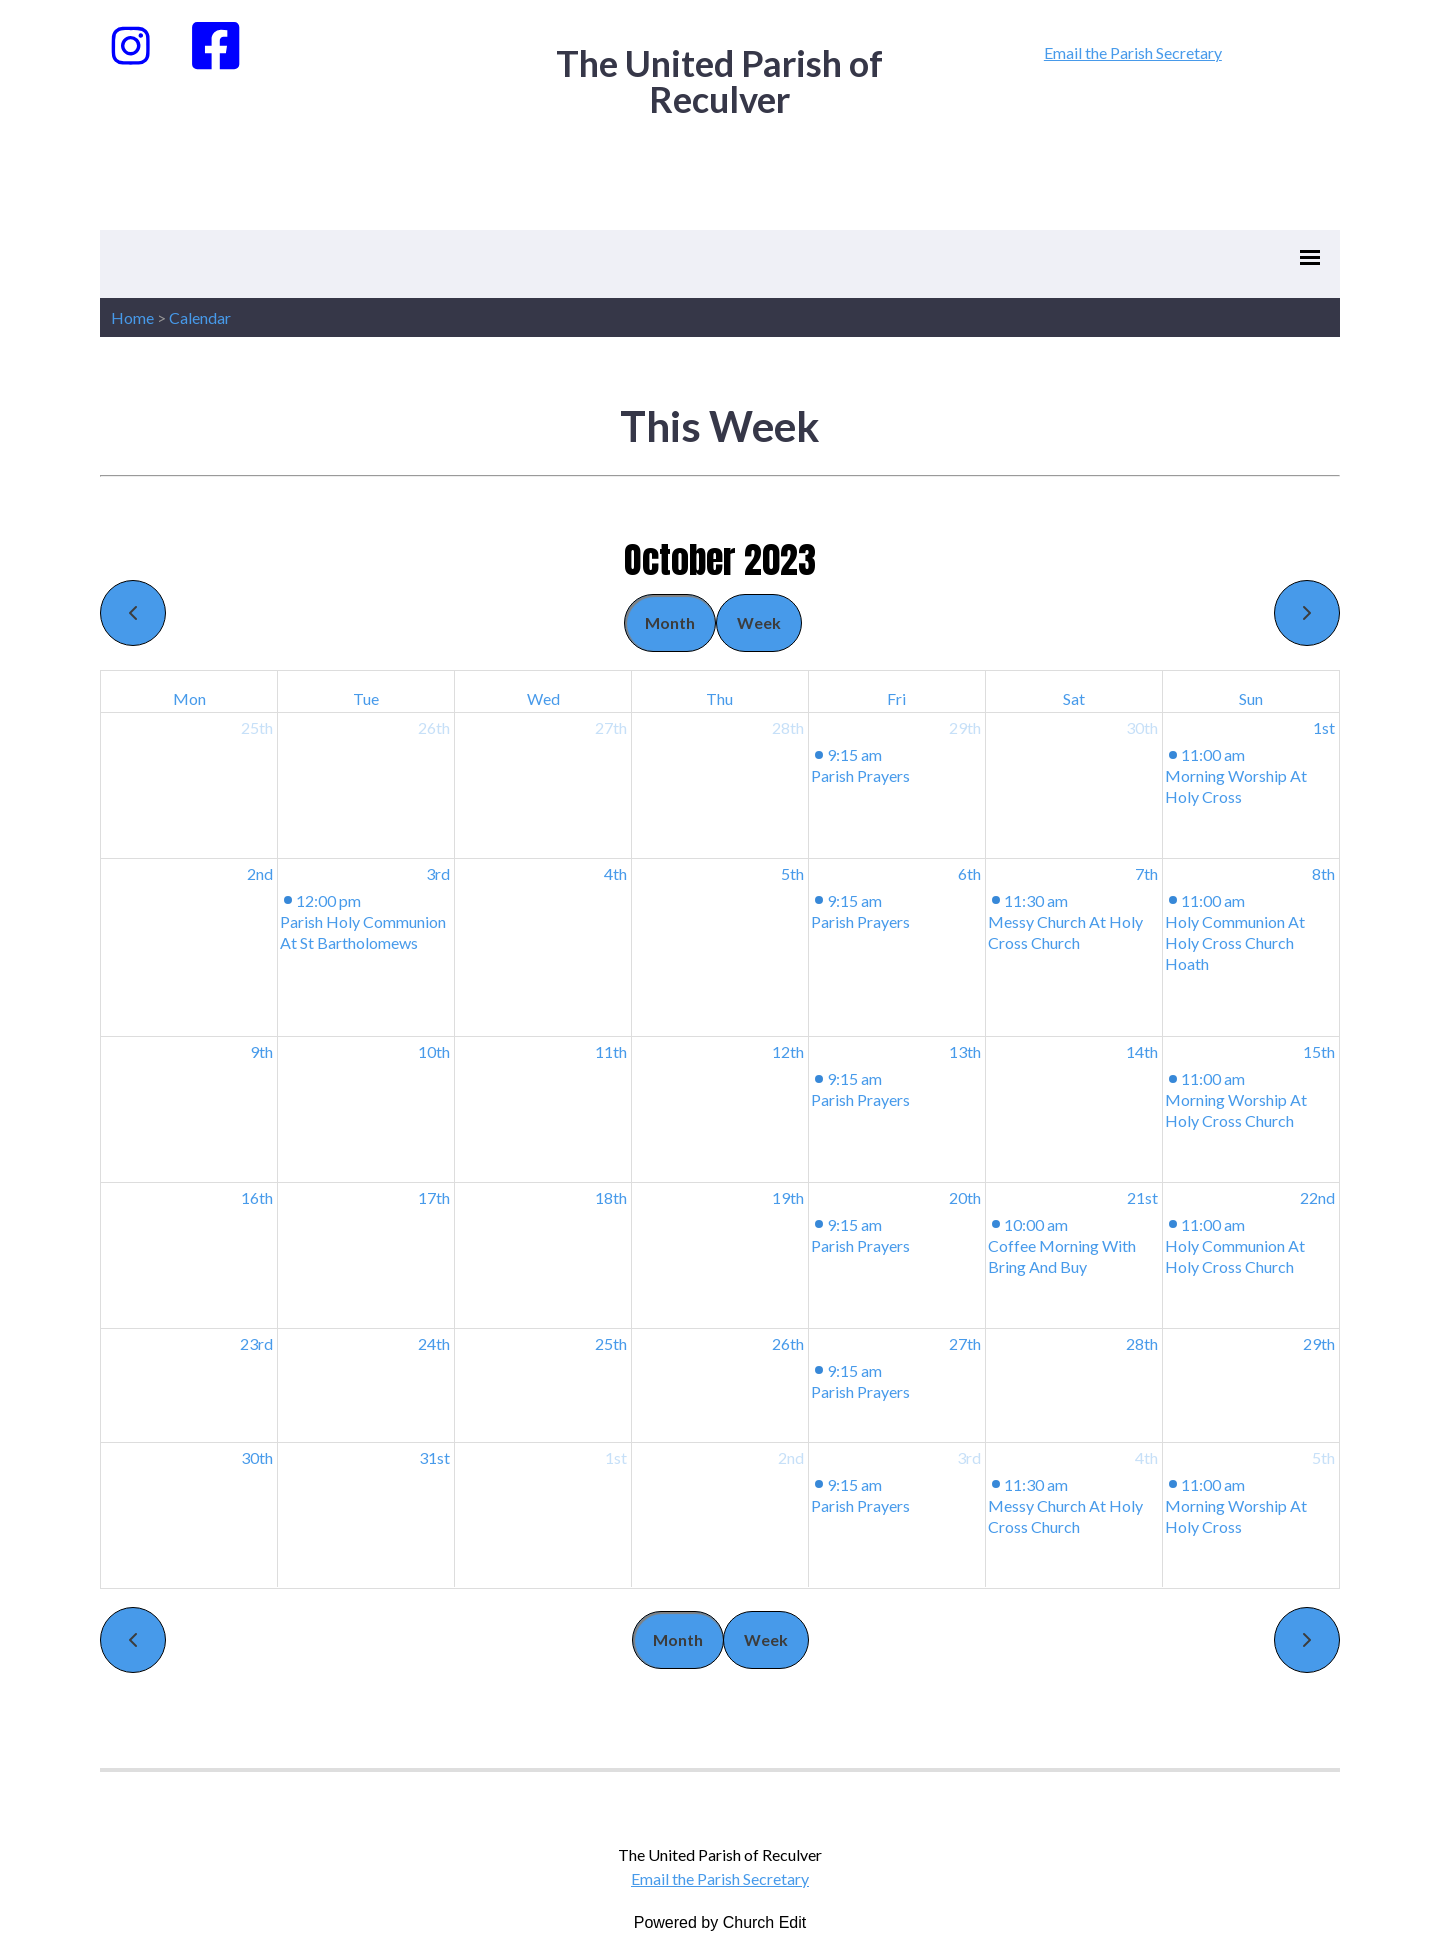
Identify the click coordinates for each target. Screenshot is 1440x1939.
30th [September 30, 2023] (1142, 727)
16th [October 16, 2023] (257, 1197)
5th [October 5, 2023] (792, 873)
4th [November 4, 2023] (1146, 1457)
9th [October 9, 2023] (261, 1051)
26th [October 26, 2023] (788, 1343)
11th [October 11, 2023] (611, 1051)
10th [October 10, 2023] (434, 1051)
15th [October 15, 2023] (1319, 1051)
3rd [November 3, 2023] (969, 1457)
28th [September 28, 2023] (788, 727)
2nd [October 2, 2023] (260, 873)
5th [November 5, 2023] (1323, 1457)
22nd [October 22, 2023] (1317, 1197)
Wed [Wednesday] (543, 698)
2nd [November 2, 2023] (791, 1457)
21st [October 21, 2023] (1142, 1197)
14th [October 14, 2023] (1142, 1051)
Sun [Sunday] (1251, 698)
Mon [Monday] (189, 698)
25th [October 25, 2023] (611, 1343)
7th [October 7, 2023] (1146, 873)
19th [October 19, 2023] (788, 1197)
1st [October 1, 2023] (1324, 727)
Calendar (200, 317)
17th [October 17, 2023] (434, 1197)
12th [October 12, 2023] (788, 1051)
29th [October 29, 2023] (1319, 1343)
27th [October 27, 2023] (965, 1343)
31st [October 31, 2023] (434, 1457)
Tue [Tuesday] (366, 698)
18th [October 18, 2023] (611, 1197)
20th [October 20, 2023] (965, 1197)
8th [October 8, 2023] (1323, 873)
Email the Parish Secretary (1133, 52)
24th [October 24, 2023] (434, 1343)
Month (670, 622)
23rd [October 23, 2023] (256, 1343)
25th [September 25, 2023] (257, 727)
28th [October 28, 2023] (1142, 1343)
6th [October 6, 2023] (969, 873)
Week (759, 622)
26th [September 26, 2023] (434, 727)
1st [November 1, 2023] (616, 1457)
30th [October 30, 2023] (257, 1457)
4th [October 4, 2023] (615, 873)
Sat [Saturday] (1074, 698)
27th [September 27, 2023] (611, 727)
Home (132, 317)
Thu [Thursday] (719, 698)
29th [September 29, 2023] (965, 727)
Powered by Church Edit (720, 1922)
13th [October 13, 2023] (965, 1051)
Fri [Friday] (896, 698)
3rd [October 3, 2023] (438, 873)
